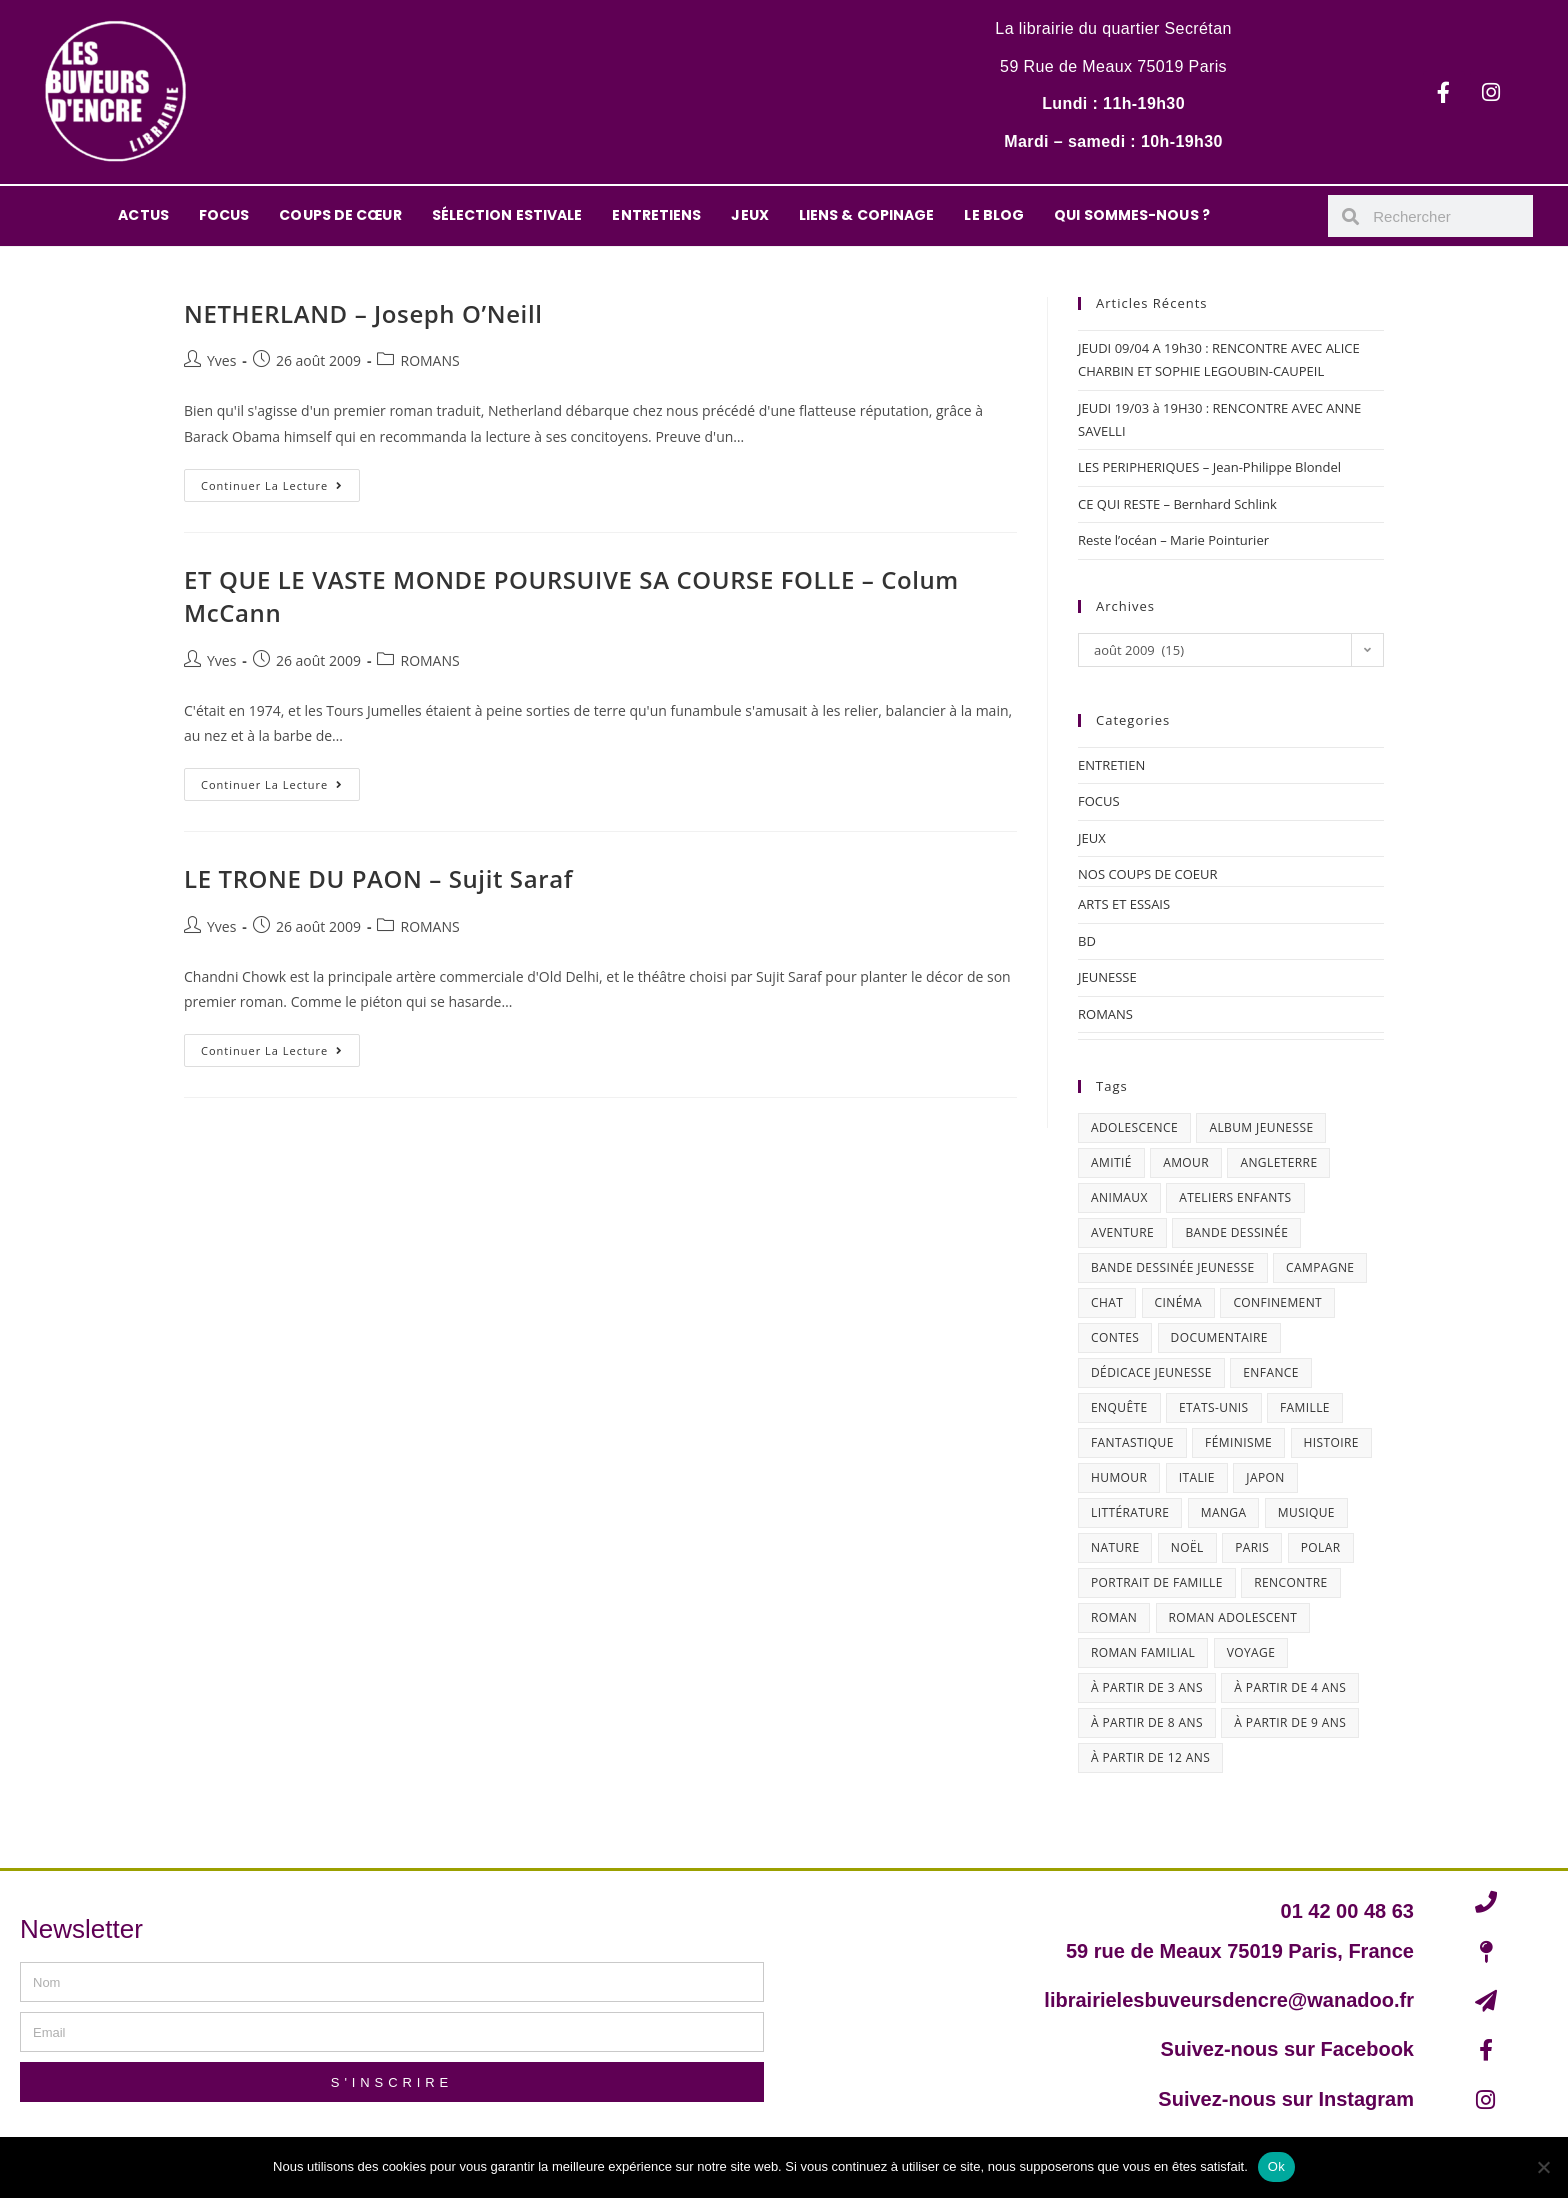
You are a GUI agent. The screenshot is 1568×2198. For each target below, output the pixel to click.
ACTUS (143, 215)
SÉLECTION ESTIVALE (507, 215)
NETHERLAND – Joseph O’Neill (363, 313)
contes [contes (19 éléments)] (1115, 1337)
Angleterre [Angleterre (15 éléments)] (1278, 1162)
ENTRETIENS (656, 215)
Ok (1276, 2166)
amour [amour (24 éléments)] (1186, 1162)
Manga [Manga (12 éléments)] (1224, 1512)
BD (1087, 941)
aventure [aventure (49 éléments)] (1122, 1232)
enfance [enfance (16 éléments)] (1271, 1372)
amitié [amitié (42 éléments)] (1111, 1162)
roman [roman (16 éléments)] (1114, 1617)
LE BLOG (994, 215)
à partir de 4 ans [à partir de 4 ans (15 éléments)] (1290, 1687)
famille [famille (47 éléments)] (1305, 1407)
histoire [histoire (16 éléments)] (1331, 1442)
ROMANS (429, 360)
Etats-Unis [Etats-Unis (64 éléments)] (1214, 1407)
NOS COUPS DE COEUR (1148, 874)
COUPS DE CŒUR (340, 215)
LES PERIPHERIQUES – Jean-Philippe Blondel (1209, 467)
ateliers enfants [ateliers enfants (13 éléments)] (1235, 1197)
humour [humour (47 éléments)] (1119, 1477)
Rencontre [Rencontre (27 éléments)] (1290, 1582)
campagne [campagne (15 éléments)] (1320, 1267)
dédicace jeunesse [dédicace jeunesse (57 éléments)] (1151, 1372)
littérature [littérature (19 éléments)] (1130, 1512)
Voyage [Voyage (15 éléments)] (1251, 1652)
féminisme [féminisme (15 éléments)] (1238, 1442)
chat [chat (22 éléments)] (1107, 1302)
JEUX (749, 215)
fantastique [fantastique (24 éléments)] (1132, 1442)
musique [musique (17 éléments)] (1306, 1512)
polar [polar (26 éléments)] (1321, 1547)
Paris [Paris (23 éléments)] (1252, 1547)
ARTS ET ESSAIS (1124, 904)
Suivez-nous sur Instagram (1286, 2099)
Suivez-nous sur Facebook (1287, 2049)
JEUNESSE (1107, 977)
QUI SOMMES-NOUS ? (1132, 215)
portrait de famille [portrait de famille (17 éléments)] (1157, 1582)
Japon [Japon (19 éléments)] (1265, 1477)
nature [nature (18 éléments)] (1115, 1547)
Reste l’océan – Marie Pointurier (1173, 540)
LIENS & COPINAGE (867, 215)
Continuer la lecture (280, 481)
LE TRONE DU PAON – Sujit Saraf (378, 878)
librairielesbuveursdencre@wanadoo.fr (1229, 2000)
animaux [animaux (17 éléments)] (1119, 1197)
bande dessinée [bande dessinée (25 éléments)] (1236, 1232)
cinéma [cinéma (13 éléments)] (1178, 1302)
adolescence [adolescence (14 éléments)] (1134, 1127)
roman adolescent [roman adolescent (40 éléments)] (1233, 1617)
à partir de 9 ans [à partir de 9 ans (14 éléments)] (1290, 1722)
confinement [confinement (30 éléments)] (1277, 1302)
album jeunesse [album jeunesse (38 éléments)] (1261, 1127)
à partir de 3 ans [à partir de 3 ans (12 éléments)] (1147, 1687)
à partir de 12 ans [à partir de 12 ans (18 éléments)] (1150, 1757)
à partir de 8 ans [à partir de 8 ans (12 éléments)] (1147, 1722)
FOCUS (224, 215)
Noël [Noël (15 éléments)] (1187, 1547)
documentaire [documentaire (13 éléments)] (1219, 1337)
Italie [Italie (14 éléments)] (1197, 1477)
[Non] (1543, 2167)
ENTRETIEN (1111, 765)
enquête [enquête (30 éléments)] (1119, 1407)
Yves (221, 360)
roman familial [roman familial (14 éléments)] (1143, 1652)
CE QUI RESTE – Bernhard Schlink (1177, 504)
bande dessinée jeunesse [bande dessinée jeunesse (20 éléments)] (1173, 1267)
